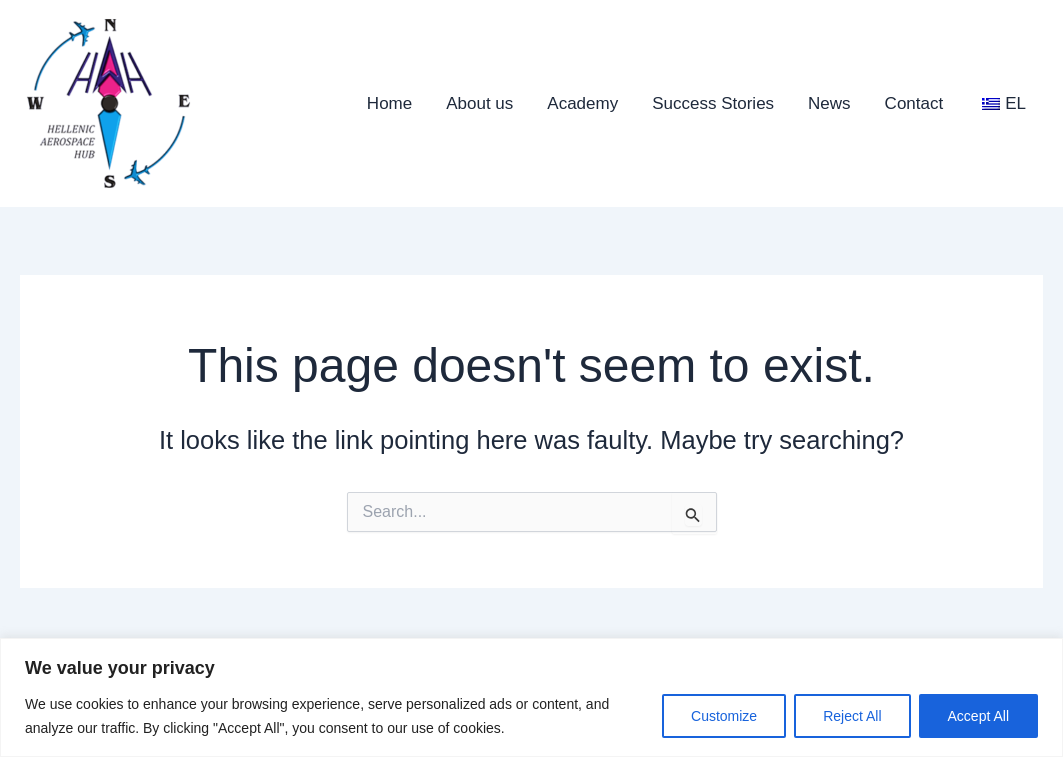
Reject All (852, 716)
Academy (582, 103)
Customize (724, 716)
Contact (914, 103)
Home (389, 103)
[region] (531, 697)
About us (479, 103)
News (829, 103)
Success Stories (713, 103)
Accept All (978, 716)
